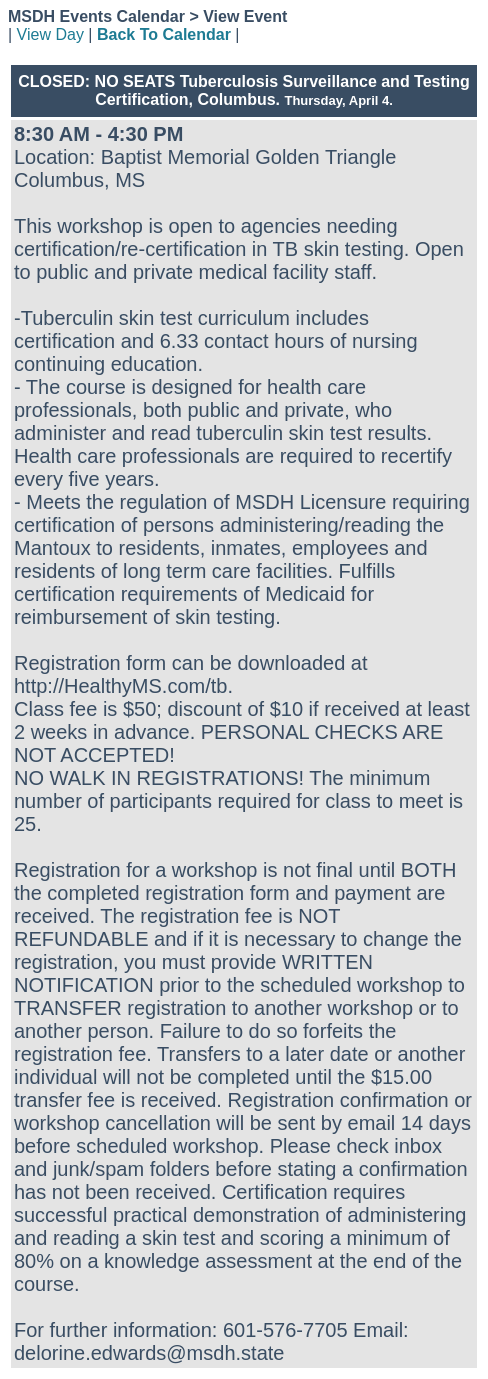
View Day (50, 34)
